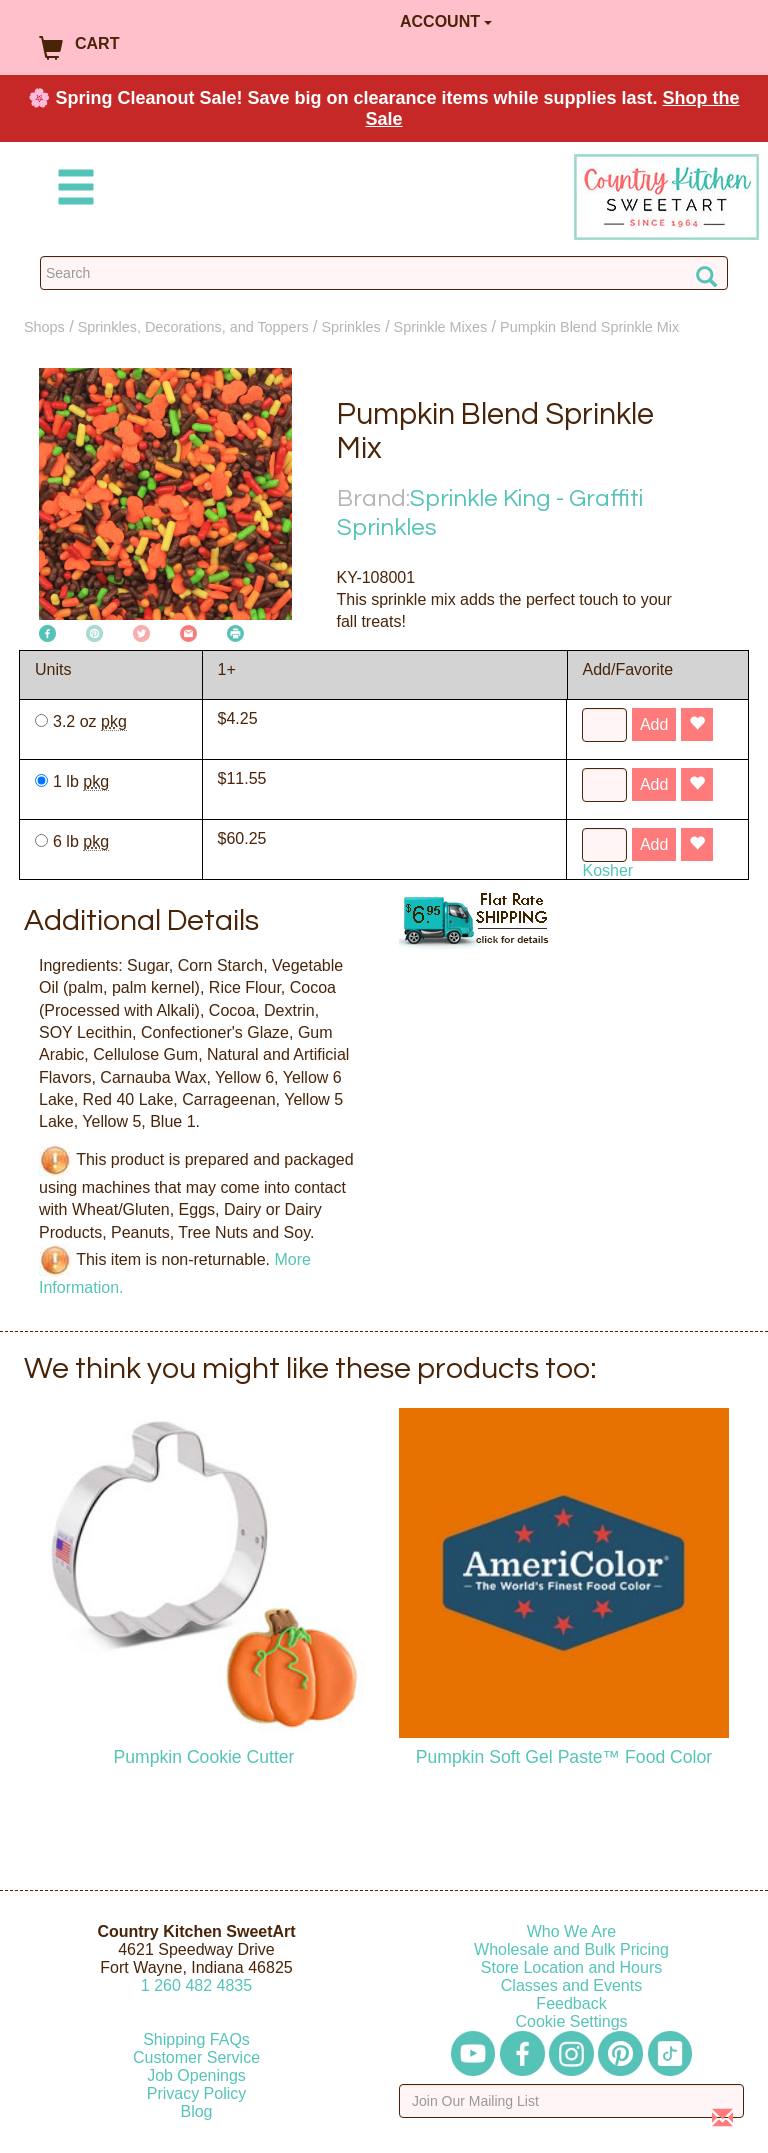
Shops (44, 327)
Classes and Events (571, 1985)
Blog (196, 2111)
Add (654, 724)
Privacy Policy (197, 2093)
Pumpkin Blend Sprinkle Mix (589, 327)
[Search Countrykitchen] (384, 273)
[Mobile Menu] (72, 190)
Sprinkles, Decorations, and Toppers (193, 327)
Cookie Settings (571, 2021)
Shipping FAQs (196, 2039)
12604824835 (196, 1985)
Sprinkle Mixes (441, 327)
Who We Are (572, 1931)
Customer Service (196, 2057)
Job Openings (196, 2075)
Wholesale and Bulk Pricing (571, 1949)
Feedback (571, 2003)
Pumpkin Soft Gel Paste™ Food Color (564, 1757)
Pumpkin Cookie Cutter (204, 1757)
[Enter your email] (571, 2101)
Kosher (607, 870)
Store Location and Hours (571, 1967)
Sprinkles (351, 327)
